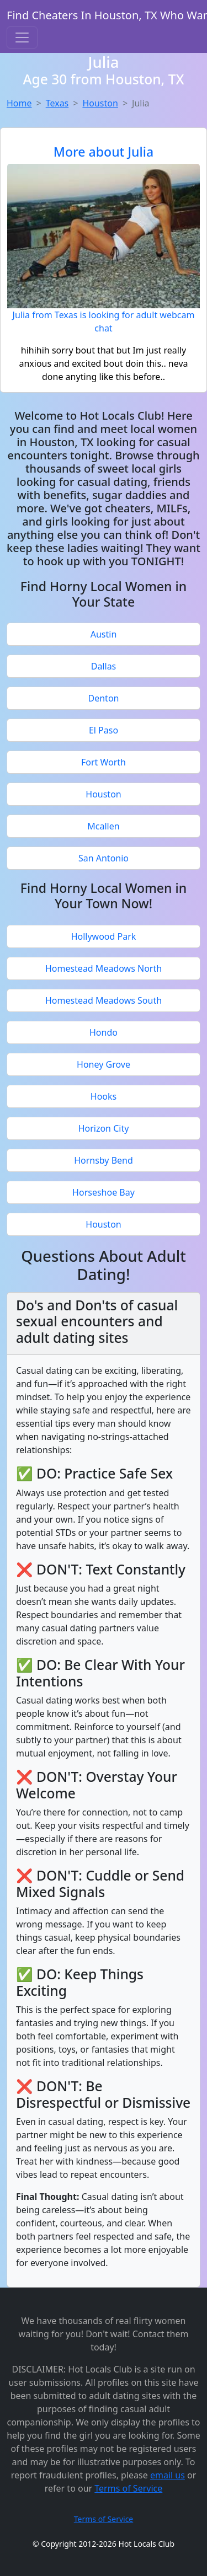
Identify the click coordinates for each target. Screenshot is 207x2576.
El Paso (103, 730)
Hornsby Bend (103, 1160)
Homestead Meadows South (103, 1000)
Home (19, 103)
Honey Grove (103, 1064)
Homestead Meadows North (103, 968)
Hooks (103, 1096)
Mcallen (103, 826)
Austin (104, 634)
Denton (103, 698)
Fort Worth (103, 762)
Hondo (103, 1032)
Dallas (103, 666)
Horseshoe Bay (103, 1192)
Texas (57, 103)
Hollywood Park (103, 936)
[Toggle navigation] (22, 37)
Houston (100, 103)
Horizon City (103, 1128)
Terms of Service (128, 2488)
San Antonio (103, 858)
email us (167, 2475)
